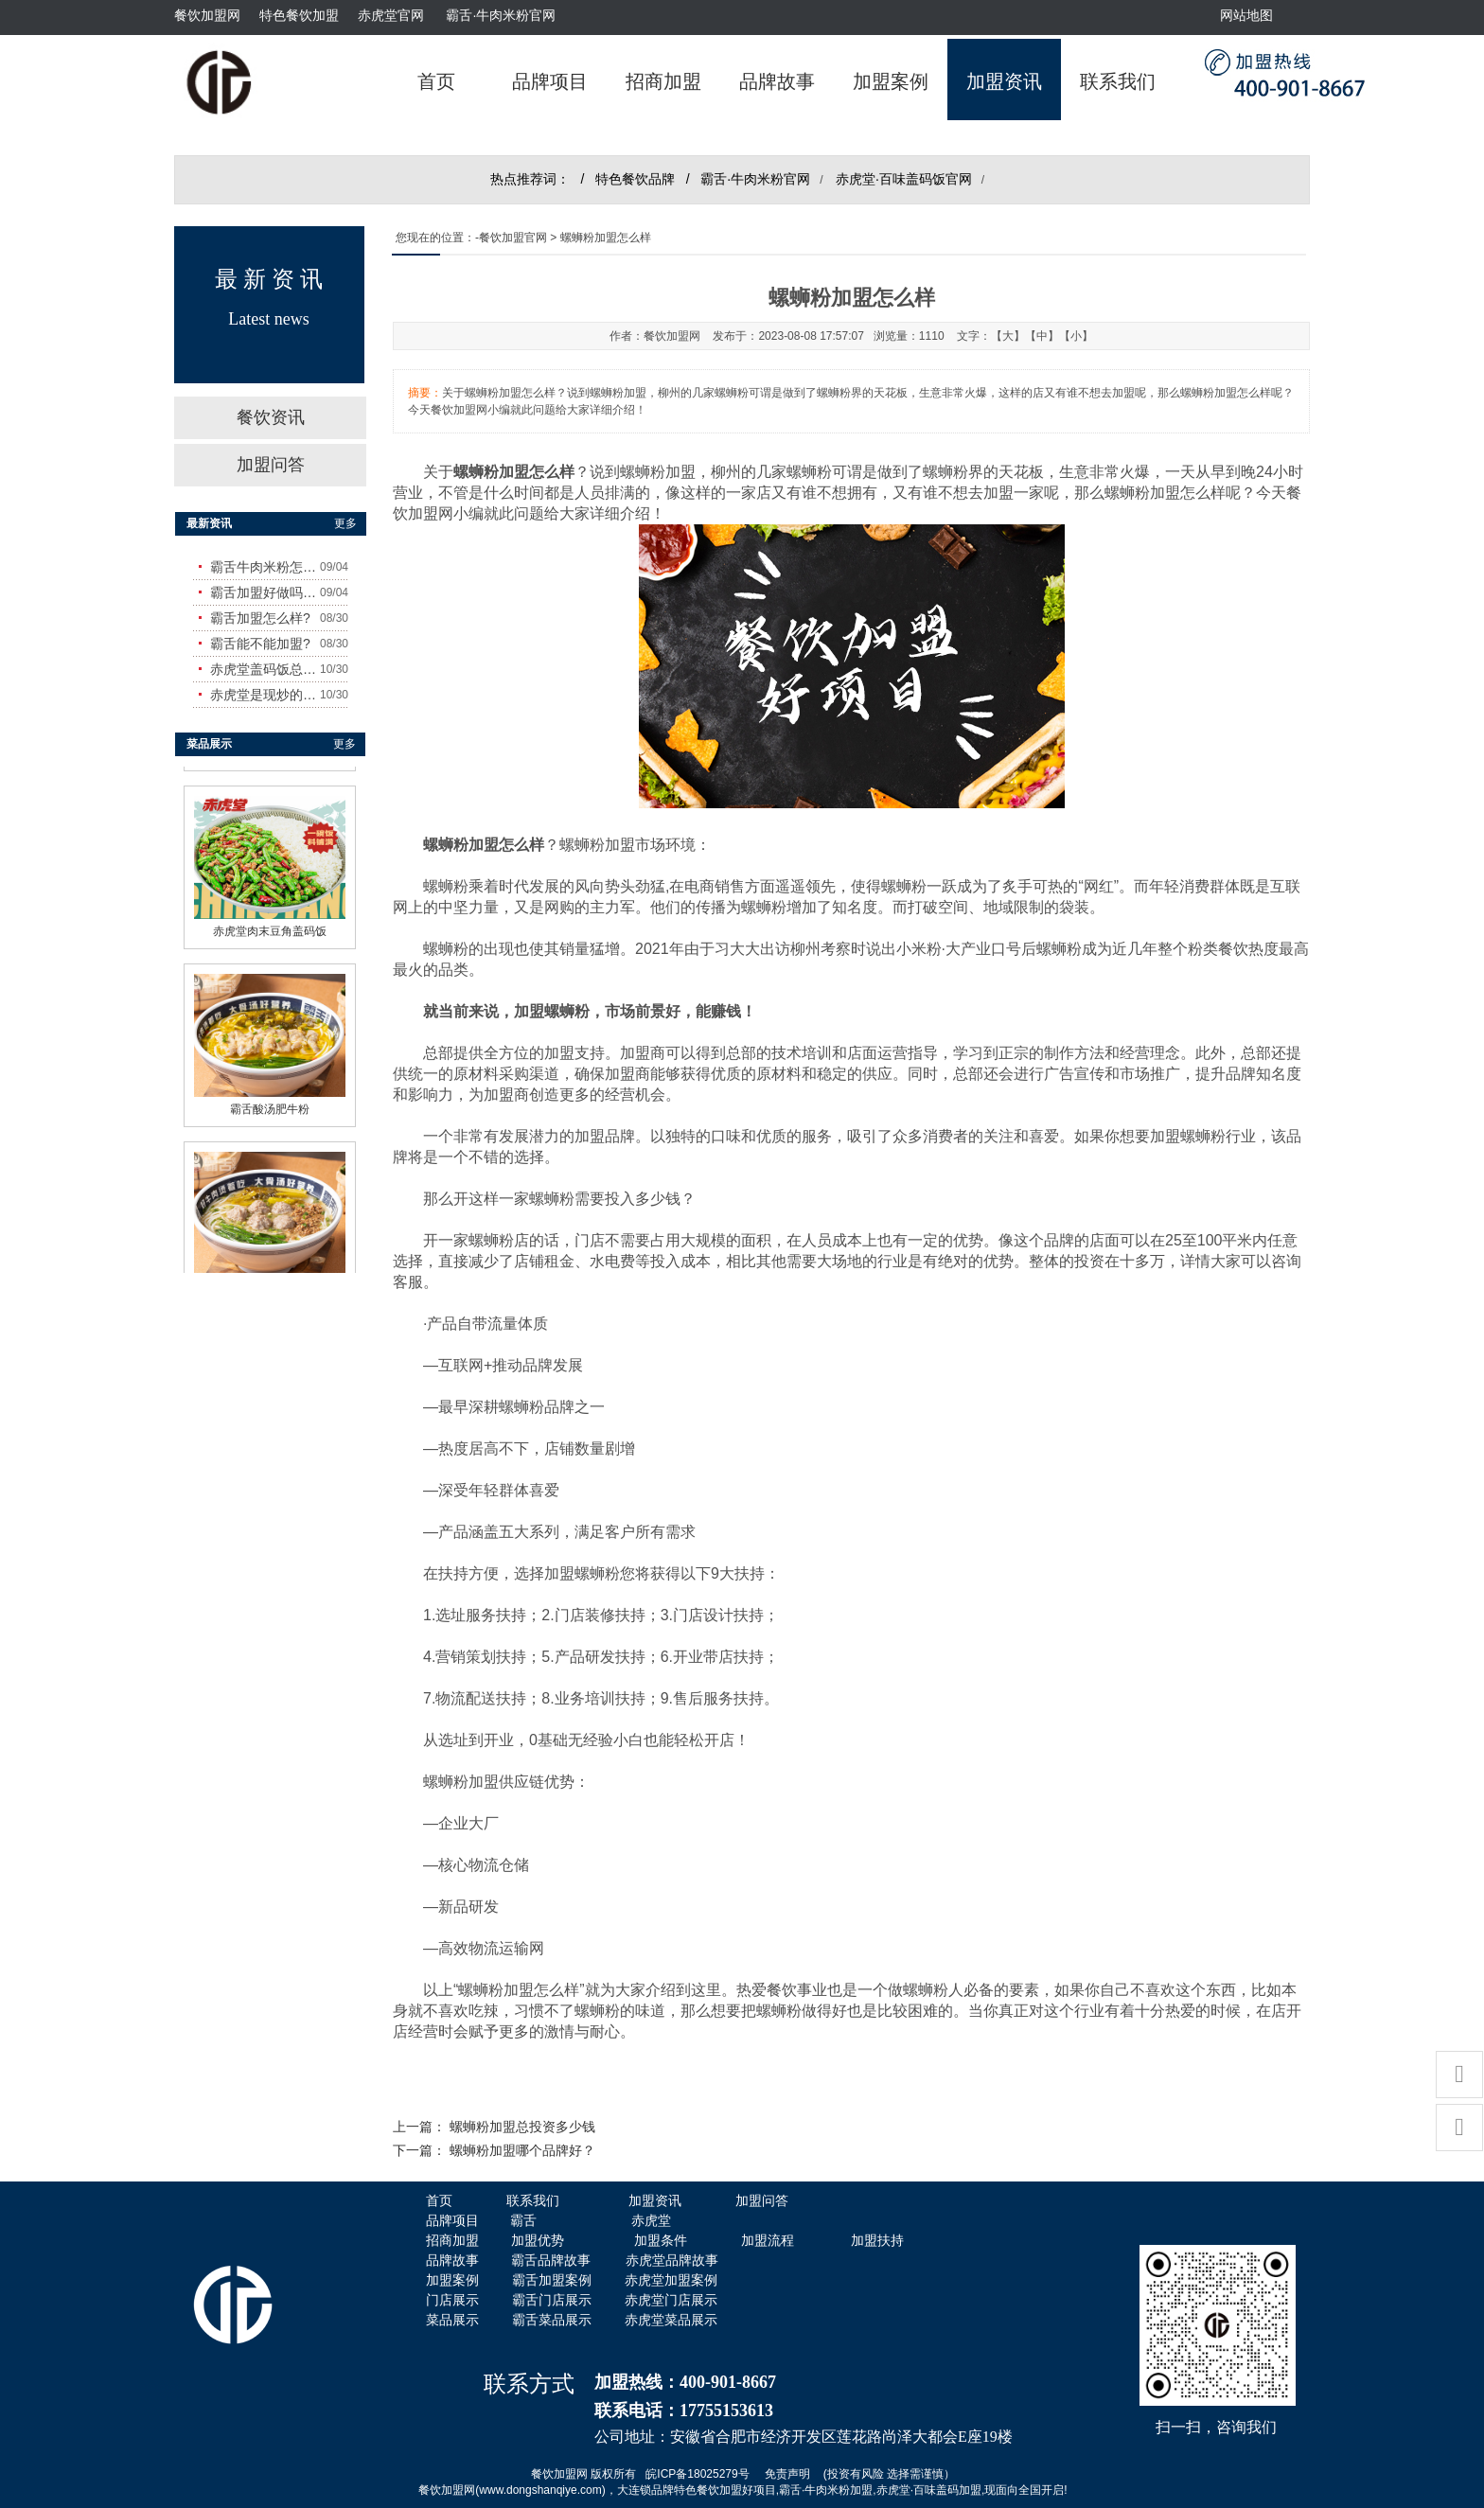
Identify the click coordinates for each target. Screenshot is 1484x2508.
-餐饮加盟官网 (511, 237)
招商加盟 (663, 81)
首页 (436, 81)
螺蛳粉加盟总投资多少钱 (522, 2127)
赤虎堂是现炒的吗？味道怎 (265, 694)
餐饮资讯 (271, 417)
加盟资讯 (1004, 81)
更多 (345, 523)
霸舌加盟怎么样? (260, 618)
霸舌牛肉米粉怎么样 (265, 566)
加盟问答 (271, 464)
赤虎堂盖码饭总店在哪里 (265, 669)
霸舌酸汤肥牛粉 (269, 1098)
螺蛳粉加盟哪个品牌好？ (522, 2151)
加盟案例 (890, 81)
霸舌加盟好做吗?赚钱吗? (265, 592)
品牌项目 (550, 81)
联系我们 (1118, 81)
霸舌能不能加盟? (260, 643)
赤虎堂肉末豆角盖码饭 (270, 920)
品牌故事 (777, 81)
